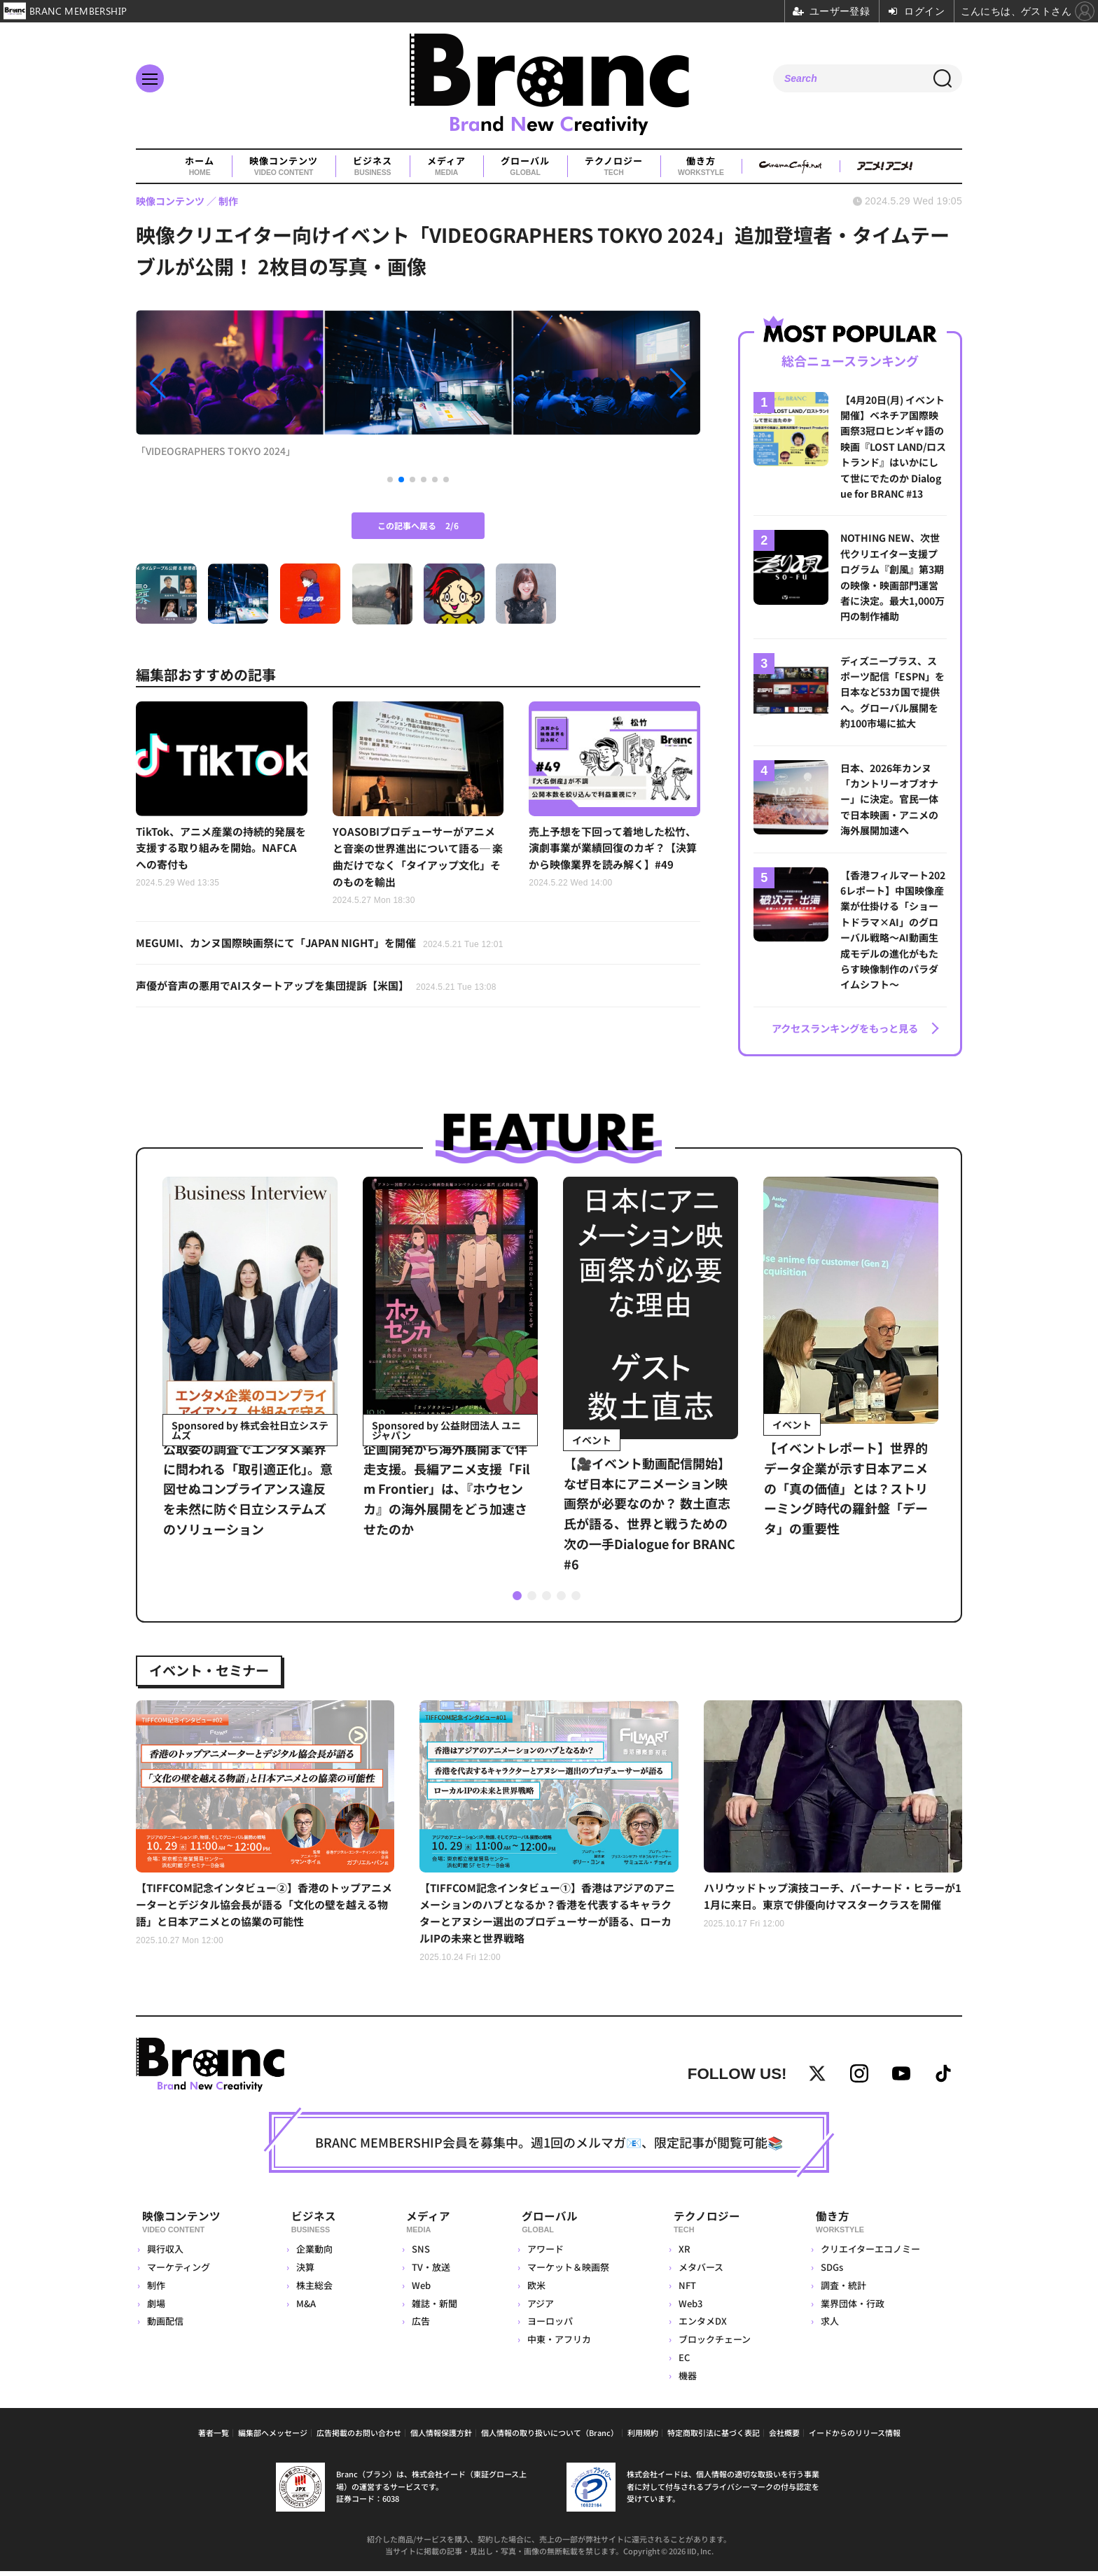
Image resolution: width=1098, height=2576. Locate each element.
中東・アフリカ (555, 2344)
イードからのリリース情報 (855, 2437)
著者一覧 (213, 2437)
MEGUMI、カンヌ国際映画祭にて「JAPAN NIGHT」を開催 (329, 948)
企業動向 (314, 2253)
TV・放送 (425, 2271)
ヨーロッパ (546, 2326)
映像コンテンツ (283, 166)
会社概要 (784, 2437)
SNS (415, 2253)
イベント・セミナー (220, 1662)
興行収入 (165, 2253)
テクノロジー (614, 166)
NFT (685, 2290)
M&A (305, 2308)
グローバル (525, 166)
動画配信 (165, 2326)
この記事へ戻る (418, 525)
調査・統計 (842, 2290)
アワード (541, 2253)
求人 (828, 2326)
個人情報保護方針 (441, 2437)
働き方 (701, 166)
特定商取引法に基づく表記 (713, 2437)
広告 (415, 2326)
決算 (305, 2271)
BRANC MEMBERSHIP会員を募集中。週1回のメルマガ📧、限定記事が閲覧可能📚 (549, 2152)
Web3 (688, 2308)
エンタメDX (700, 2326)
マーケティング (178, 2271)
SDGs (830, 2271)
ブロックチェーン (712, 2344)
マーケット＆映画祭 (564, 2271)
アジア (536, 2308)
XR (682, 2253)
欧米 (532, 2290)
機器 (685, 2380)
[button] (220, 383)
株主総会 (314, 2290)
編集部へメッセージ (272, 2437)
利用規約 (642, 2437)
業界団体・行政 (851, 2308)
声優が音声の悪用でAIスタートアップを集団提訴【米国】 (325, 992)
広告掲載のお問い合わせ (359, 2437)
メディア (446, 166)
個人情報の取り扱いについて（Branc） (549, 2437)
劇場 (156, 2308)
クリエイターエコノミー (869, 2253)
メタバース (698, 2271)
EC (682, 2362)
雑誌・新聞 (429, 2308)
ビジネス (372, 166)
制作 (156, 2290)
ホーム (199, 166)
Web (415, 2290)
